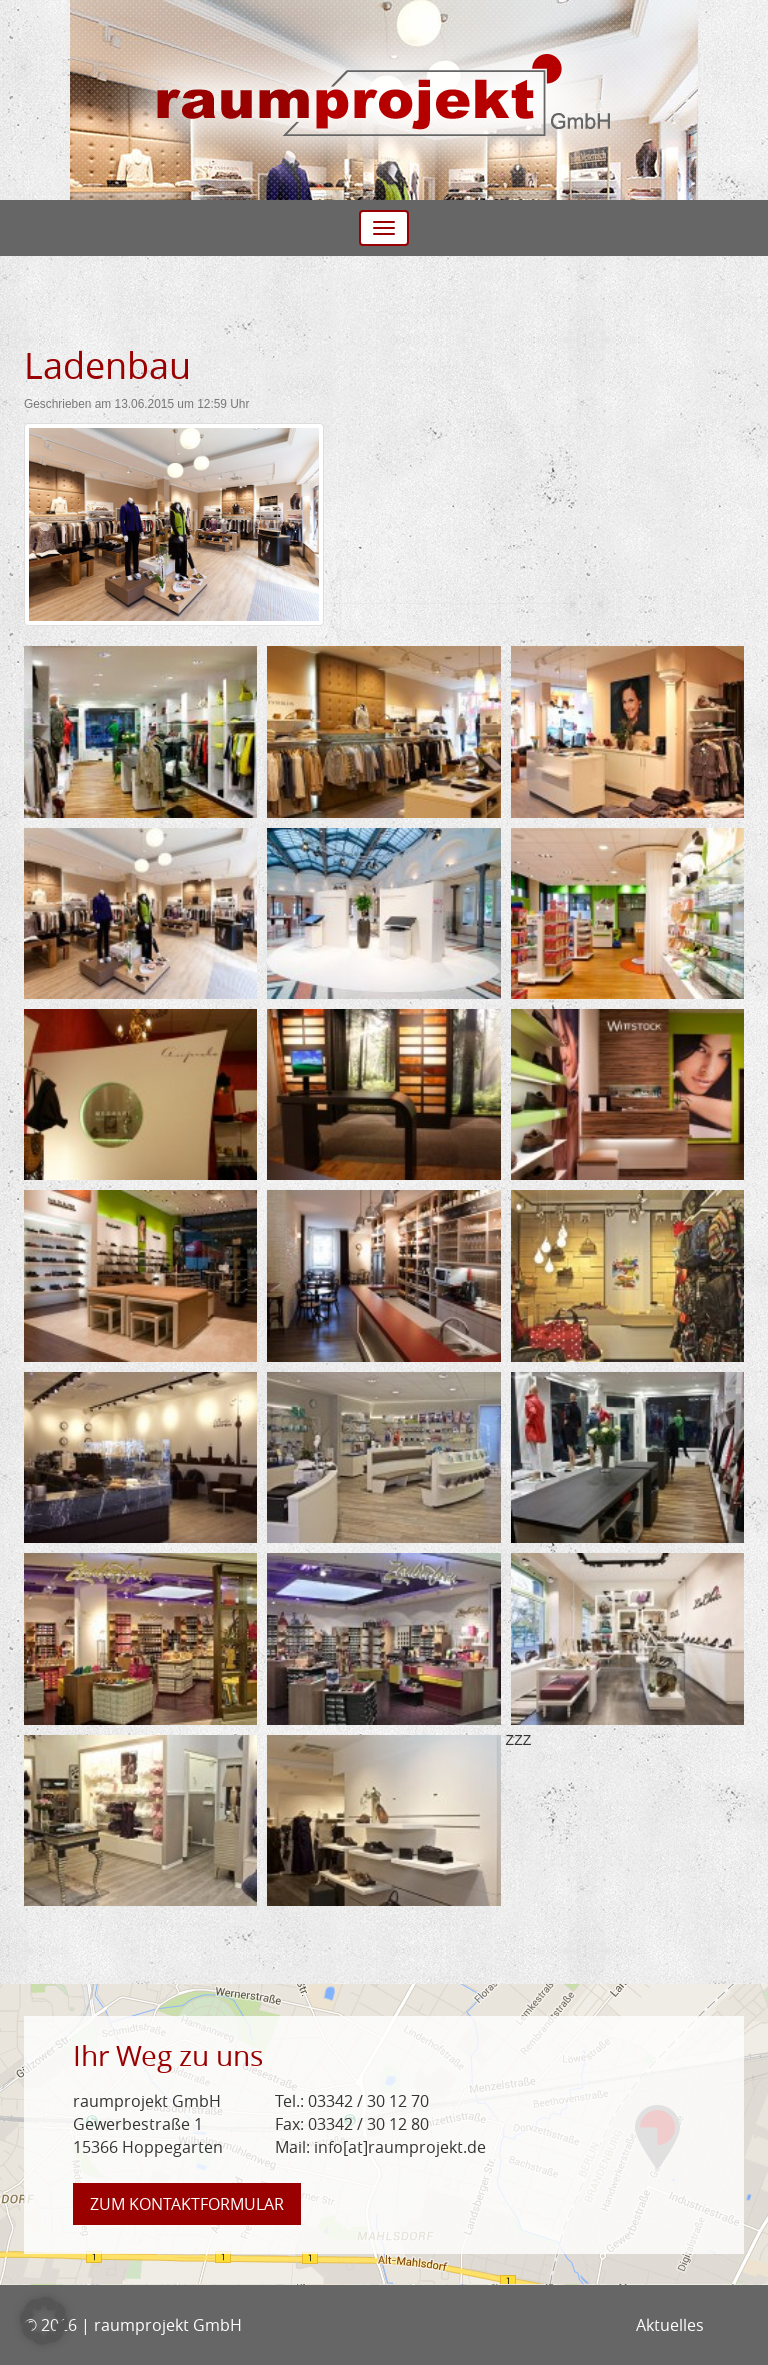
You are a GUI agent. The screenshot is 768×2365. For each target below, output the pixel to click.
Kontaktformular (187, 2204)
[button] (44, 2321)
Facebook (729, 2325)
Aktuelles (670, 2325)
